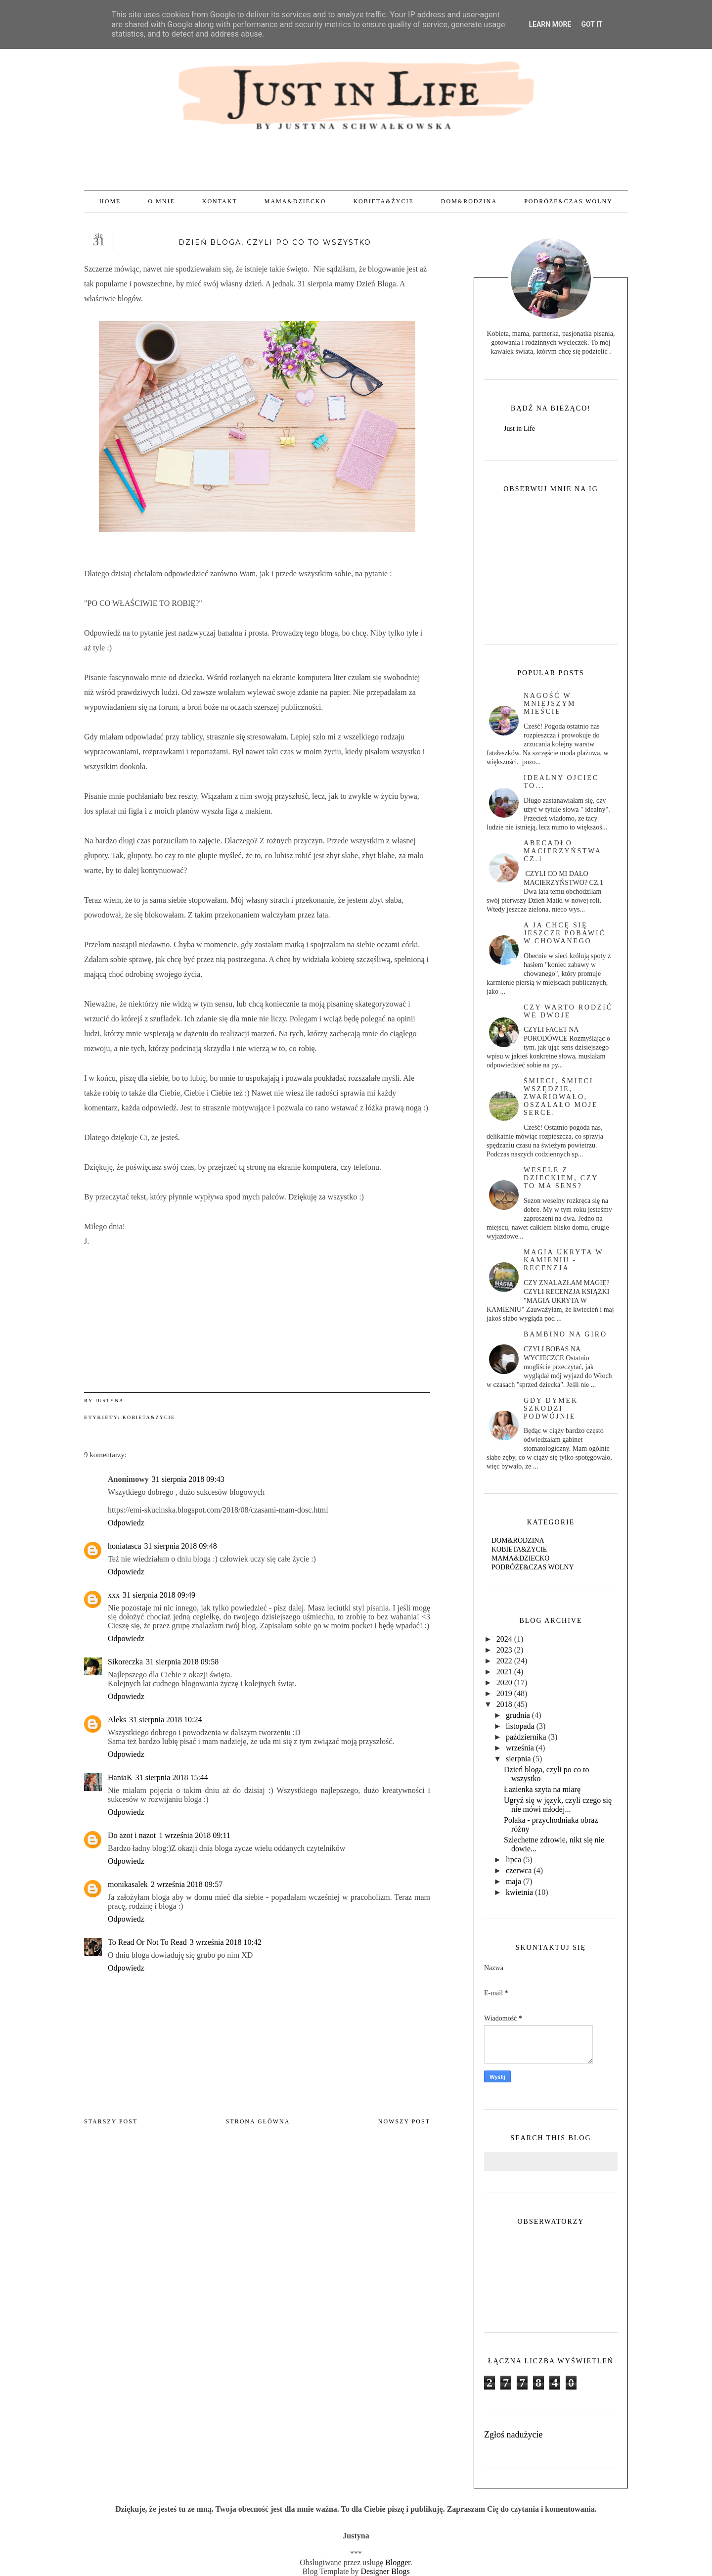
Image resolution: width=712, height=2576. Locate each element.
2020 (504, 1682)
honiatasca (124, 1546)
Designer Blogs (385, 2571)
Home (110, 201)
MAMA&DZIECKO (295, 201)
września (520, 1748)
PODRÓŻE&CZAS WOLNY (568, 201)
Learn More (550, 24)
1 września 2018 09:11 (194, 1835)
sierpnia (518, 1758)
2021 (504, 1671)
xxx (114, 1595)
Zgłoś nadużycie (513, 2434)
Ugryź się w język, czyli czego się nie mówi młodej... (558, 1804)
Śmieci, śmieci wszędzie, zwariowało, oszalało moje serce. (561, 1096)
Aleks (117, 1719)
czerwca (519, 1870)
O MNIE (161, 201)
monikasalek (128, 1884)
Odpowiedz (126, 1522)
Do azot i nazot (132, 1835)
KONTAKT (219, 201)
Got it (591, 24)
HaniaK (120, 1777)
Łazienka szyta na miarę (542, 1789)
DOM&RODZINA (469, 201)
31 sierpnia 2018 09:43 (188, 1479)
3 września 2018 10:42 (226, 1942)
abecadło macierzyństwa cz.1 (562, 851)
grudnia (518, 1715)
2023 (504, 1650)
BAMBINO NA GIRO (565, 1334)
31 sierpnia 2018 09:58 (182, 1661)
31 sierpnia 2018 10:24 (165, 1719)
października (526, 1737)
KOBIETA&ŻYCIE (383, 201)
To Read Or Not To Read (147, 1942)
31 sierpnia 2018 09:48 (180, 1546)
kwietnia (519, 1892)
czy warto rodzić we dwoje (568, 1011)
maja (513, 1881)
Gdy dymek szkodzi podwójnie (551, 1408)
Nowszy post (404, 2121)
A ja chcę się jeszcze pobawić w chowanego (565, 933)
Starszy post (110, 2121)
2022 (504, 1660)
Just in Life (519, 428)
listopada (520, 1726)
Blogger (397, 2562)
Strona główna (258, 2121)
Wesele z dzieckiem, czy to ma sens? (561, 1178)
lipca (513, 1859)
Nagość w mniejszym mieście (550, 703)
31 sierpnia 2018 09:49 (159, 1595)
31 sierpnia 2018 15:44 (171, 1777)
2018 (504, 1704)
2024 (504, 1639)
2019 (504, 1693)
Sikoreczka (125, 1661)
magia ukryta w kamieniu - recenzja (563, 1260)
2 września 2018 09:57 (186, 1884)
